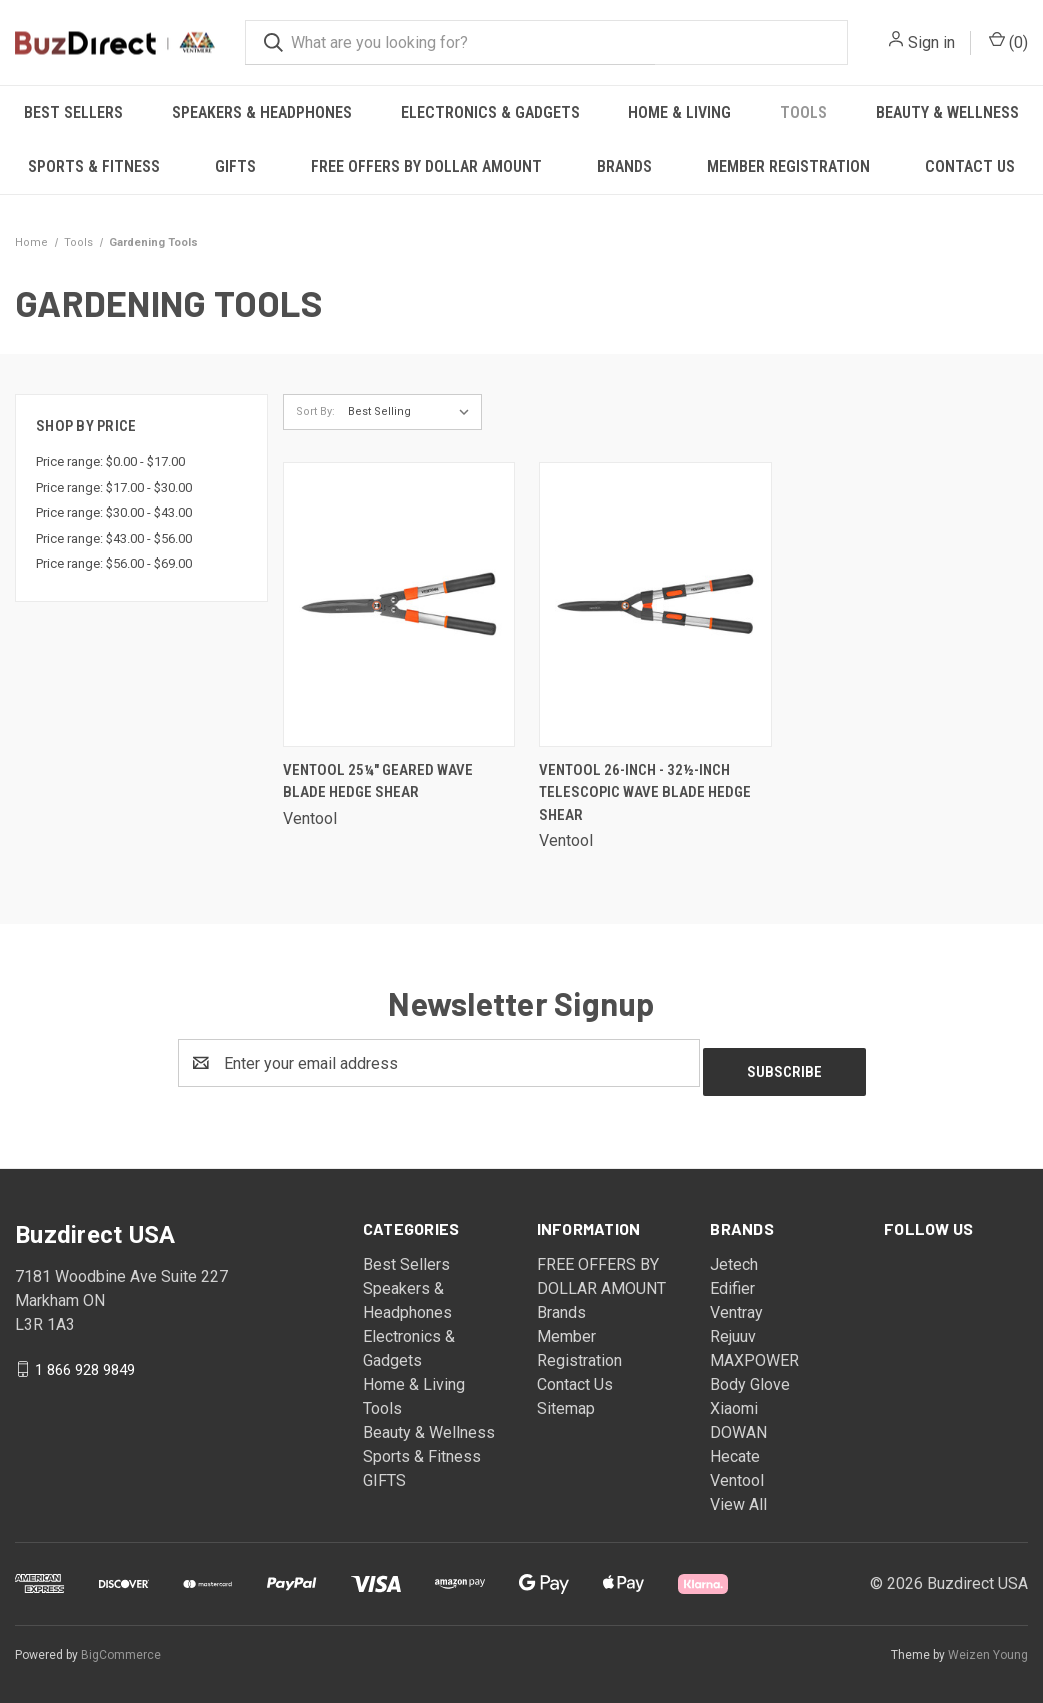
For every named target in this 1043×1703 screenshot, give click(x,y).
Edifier (732, 1279)
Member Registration (788, 166)
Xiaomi (734, 1399)
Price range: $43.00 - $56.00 (114, 538)
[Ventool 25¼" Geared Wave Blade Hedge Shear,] (399, 604)
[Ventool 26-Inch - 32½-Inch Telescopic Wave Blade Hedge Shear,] (655, 604)
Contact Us (575, 1375)
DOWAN (738, 1423)
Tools (803, 112)
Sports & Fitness (94, 166)
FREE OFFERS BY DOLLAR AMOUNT (426, 166)
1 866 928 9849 (85, 1361)
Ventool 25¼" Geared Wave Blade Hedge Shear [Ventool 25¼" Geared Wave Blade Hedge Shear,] (378, 781)
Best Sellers (73, 112)
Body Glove (750, 1375)
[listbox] (413, 412)
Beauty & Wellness (429, 1423)
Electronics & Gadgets (490, 112)
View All (738, 1495)
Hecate (735, 1447)
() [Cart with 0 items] (1008, 41)
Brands (624, 166)
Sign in (931, 42)
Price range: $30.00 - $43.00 (114, 512)
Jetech (734, 1255)
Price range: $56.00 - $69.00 (114, 563)
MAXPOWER (754, 1351)
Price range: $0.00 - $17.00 (110, 461)
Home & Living (679, 112)
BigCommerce (121, 1646)
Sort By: (315, 411)
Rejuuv (733, 1327)
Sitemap (566, 1399)
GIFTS (235, 166)
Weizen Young (988, 1646)
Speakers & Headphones (262, 112)
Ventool (737, 1471)
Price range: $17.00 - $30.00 (114, 487)
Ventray (736, 1303)
